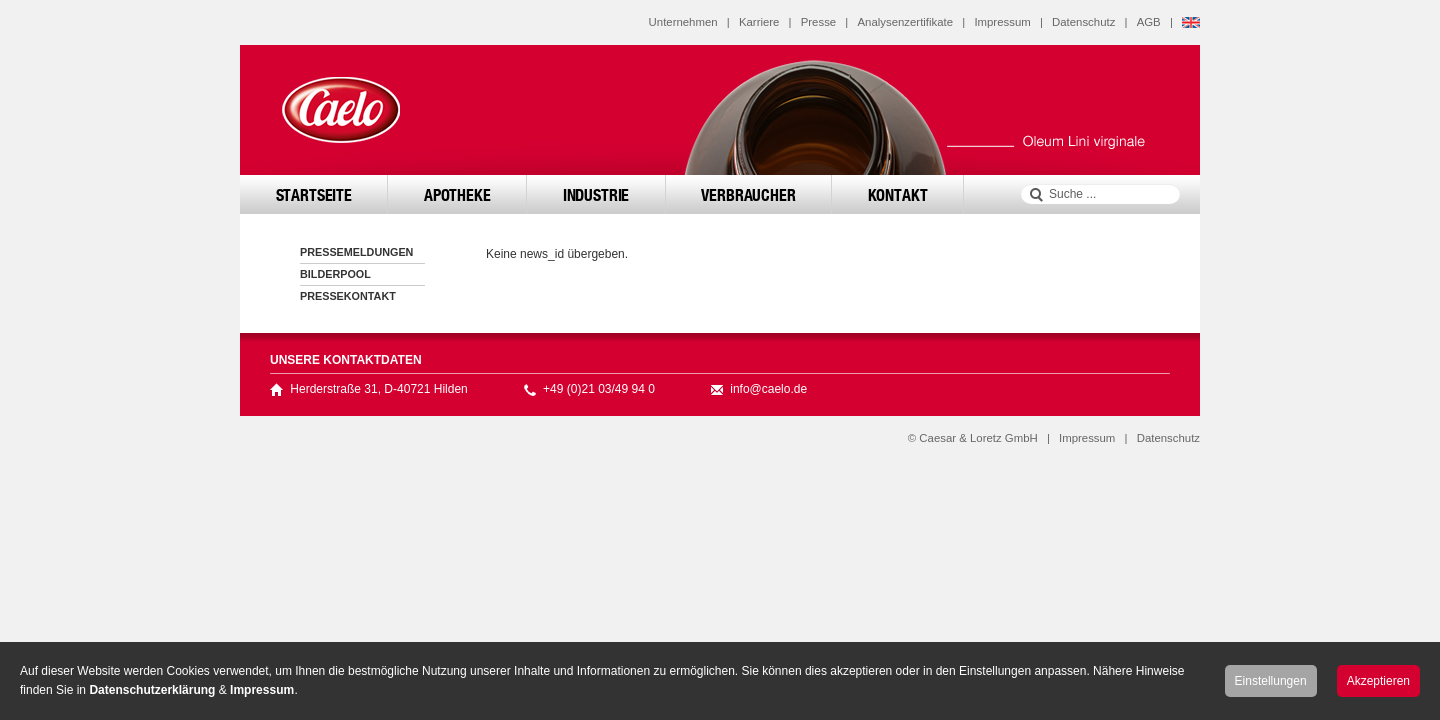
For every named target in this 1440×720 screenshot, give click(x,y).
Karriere (759, 22)
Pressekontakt (348, 296)
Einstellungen (1271, 681)
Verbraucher (748, 194)
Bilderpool (335, 274)
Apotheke (457, 194)
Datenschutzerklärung (152, 690)
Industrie (596, 194)
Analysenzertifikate (905, 22)
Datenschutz (1083, 22)
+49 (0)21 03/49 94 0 (599, 389)
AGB (1149, 22)
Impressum (1002, 22)
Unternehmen (683, 22)
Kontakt (898, 194)
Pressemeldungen (356, 252)
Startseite (314, 194)
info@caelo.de (768, 389)
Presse (818, 22)
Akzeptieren (1378, 681)
